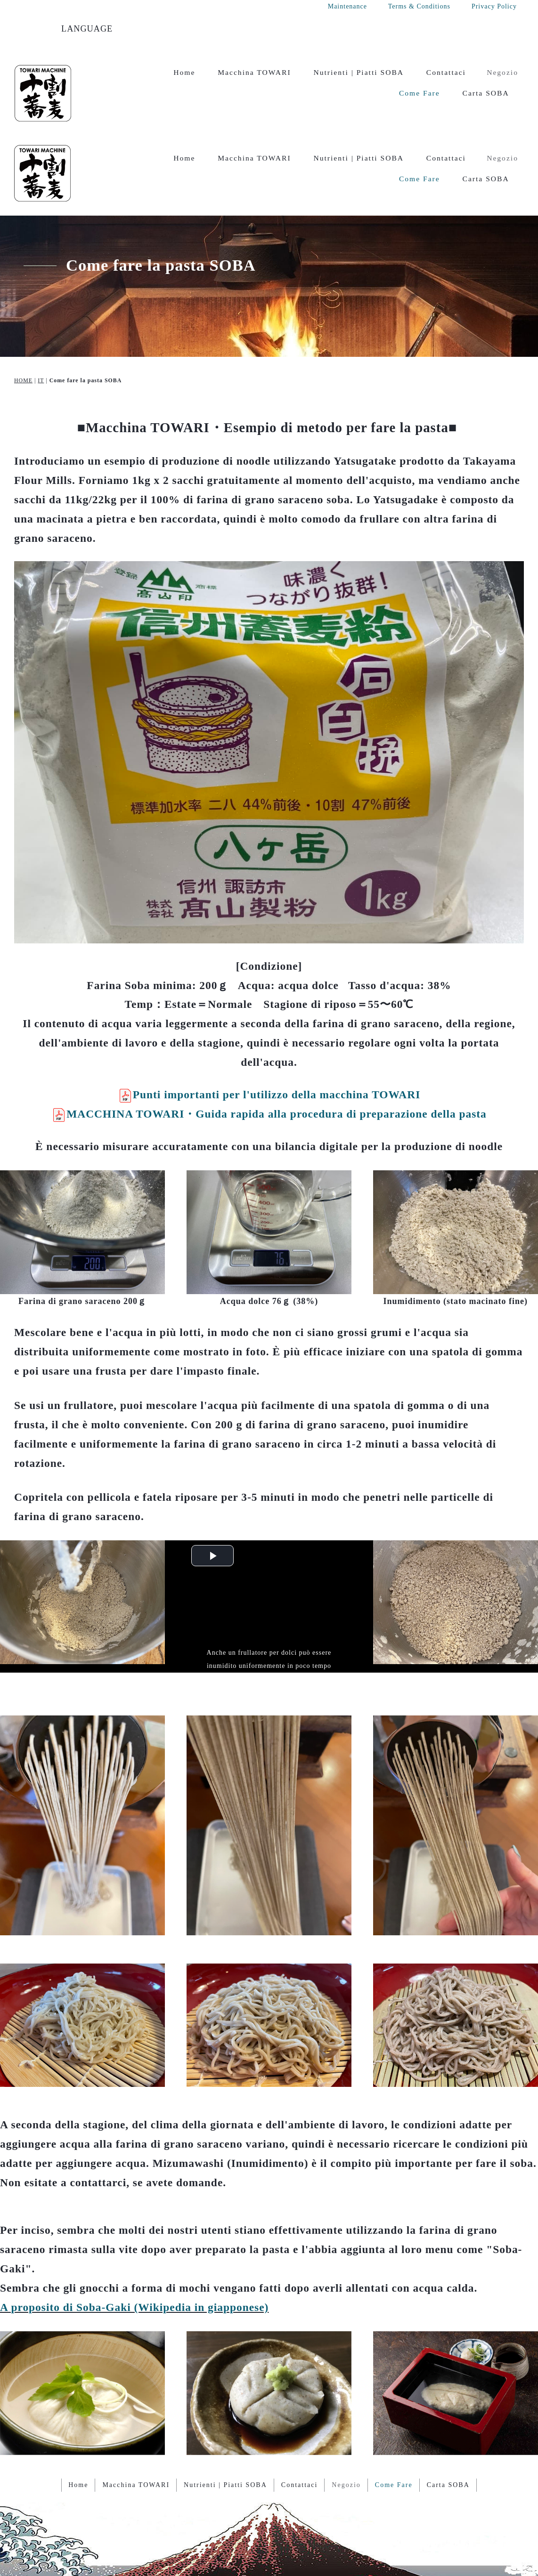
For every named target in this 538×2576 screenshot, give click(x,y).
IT (41, 305)
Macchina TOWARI (254, 72)
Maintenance (347, 6)
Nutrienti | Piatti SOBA (358, 72)
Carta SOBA (486, 93)
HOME (23, 305)
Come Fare (419, 93)
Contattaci (446, 72)
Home (184, 72)
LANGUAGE (87, 28)
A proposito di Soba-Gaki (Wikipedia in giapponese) (134, 2232)
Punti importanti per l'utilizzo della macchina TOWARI (269, 1019)
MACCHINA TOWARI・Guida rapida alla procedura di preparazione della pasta (269, 1038)
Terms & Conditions (419, 6)
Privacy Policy (494, 6)
